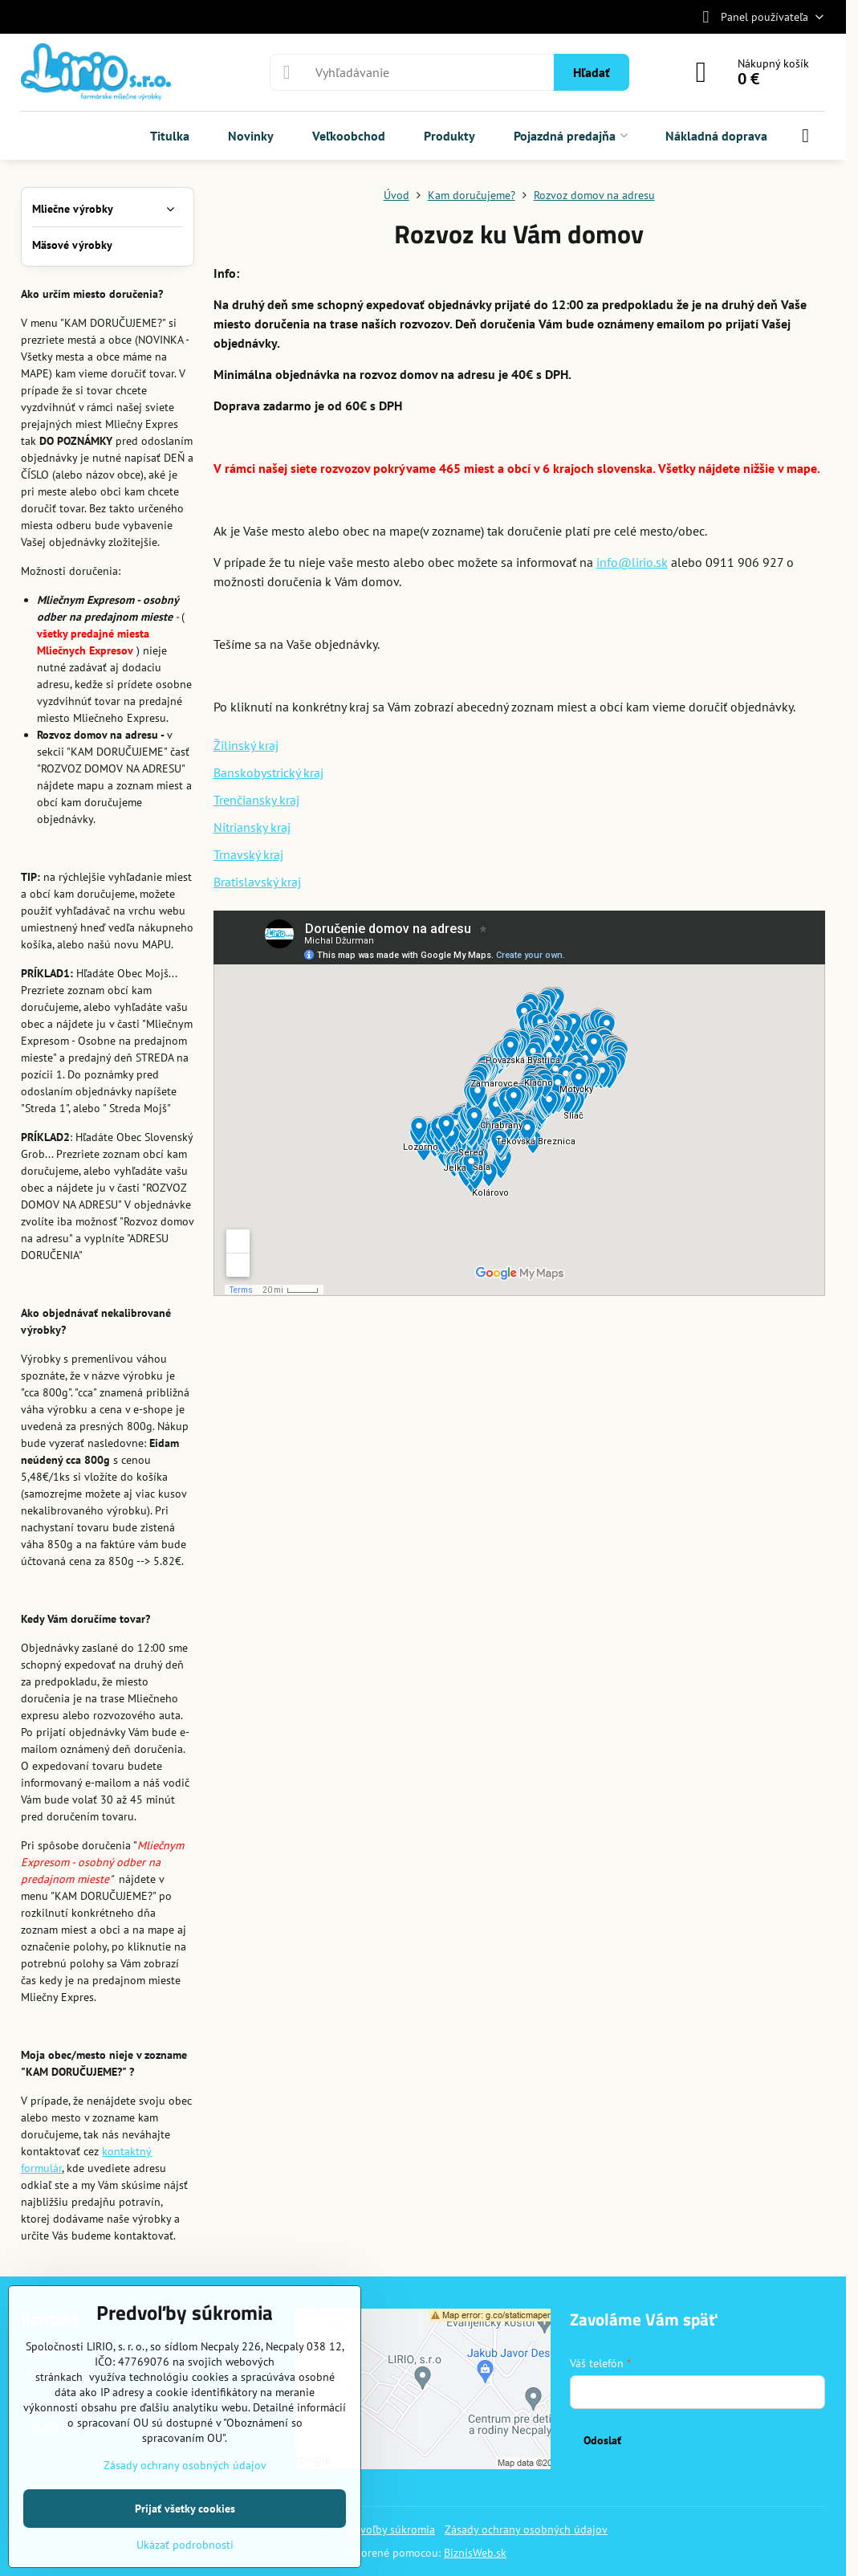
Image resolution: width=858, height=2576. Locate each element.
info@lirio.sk (632, 562)
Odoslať (602, 2440)
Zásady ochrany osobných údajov (526, 2529)
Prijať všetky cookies (185, 2508)
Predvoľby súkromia (386, 2529)
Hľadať (591, 72)
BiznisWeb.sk (475, 2552)
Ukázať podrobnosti (185, 2544)
